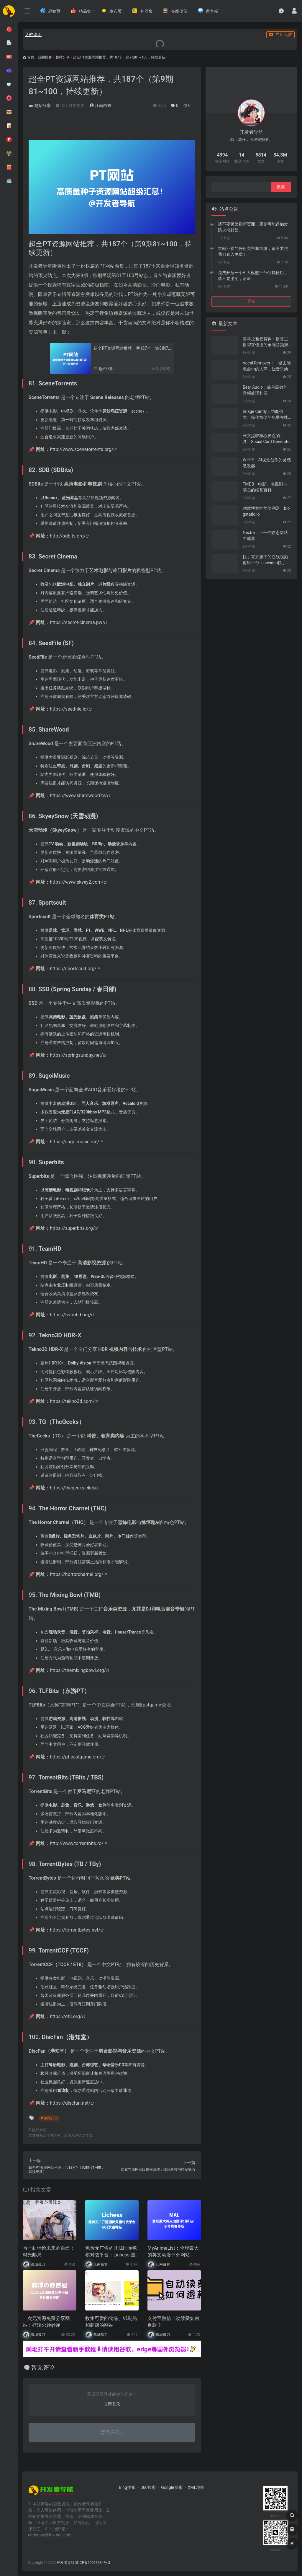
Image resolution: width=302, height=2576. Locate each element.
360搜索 (148, 2487)
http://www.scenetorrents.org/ (81, 449)
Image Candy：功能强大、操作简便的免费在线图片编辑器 (265, 414)
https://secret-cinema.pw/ (77, 622)
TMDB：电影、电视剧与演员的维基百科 (265, 487)
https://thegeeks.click (72, 1488)
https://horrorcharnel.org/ (77, 1574)
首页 (30, 57)
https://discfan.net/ (70, 2103)
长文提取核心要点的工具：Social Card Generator (267, 438)
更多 (251, 301)
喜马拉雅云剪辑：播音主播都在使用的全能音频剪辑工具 (265, 342)
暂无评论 (43, 2367)
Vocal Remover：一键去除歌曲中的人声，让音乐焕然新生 (267, 366)
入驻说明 (33, 34)
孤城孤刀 (38, 2264)
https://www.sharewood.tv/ (78, 795)
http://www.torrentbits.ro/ (77, 1843)
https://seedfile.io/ (69, 709)
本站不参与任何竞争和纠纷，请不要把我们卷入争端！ (253, 251)
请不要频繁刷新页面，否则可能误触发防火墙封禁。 (253, 227)
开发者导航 (65, 2563)
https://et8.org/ (66, 2016)
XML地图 (196, 2487)
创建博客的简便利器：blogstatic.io (266, 511)
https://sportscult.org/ (73, 968)
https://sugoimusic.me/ (74, 1141)
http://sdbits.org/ (68, 536)
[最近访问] (281, 11)
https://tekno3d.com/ (72, 1401)
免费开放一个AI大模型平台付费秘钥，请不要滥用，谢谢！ (253, 275)
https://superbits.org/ (72, 1228)
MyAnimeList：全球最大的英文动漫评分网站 (172, 2251)
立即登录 (112, 2404)
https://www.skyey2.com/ (77, 882)
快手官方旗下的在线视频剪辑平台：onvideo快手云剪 (266, 560)
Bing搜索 (127, 2487)
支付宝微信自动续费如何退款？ (173, 2322)
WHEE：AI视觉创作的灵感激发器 (267, 462)
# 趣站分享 (49, 2118)
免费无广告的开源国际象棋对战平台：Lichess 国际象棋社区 (111, 2252)
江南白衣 (100, 105)
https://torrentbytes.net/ (75, 1930)
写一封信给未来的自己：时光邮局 (49, 2251)
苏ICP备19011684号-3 (92, 2563)
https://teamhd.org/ (70, 1315)
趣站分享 (62, 57)
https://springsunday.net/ (76, 1055)
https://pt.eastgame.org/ (75, 1757)
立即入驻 (280, 34)
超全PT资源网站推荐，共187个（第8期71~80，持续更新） (132, 348)
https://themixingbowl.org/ (78, 1670)
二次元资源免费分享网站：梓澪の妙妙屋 (46, 2322)
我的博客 (45, 57)
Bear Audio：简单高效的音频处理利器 (265, 390)
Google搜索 (171, 2487)
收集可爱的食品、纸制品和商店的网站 (111, 2322)
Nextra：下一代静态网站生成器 (265, 535)
